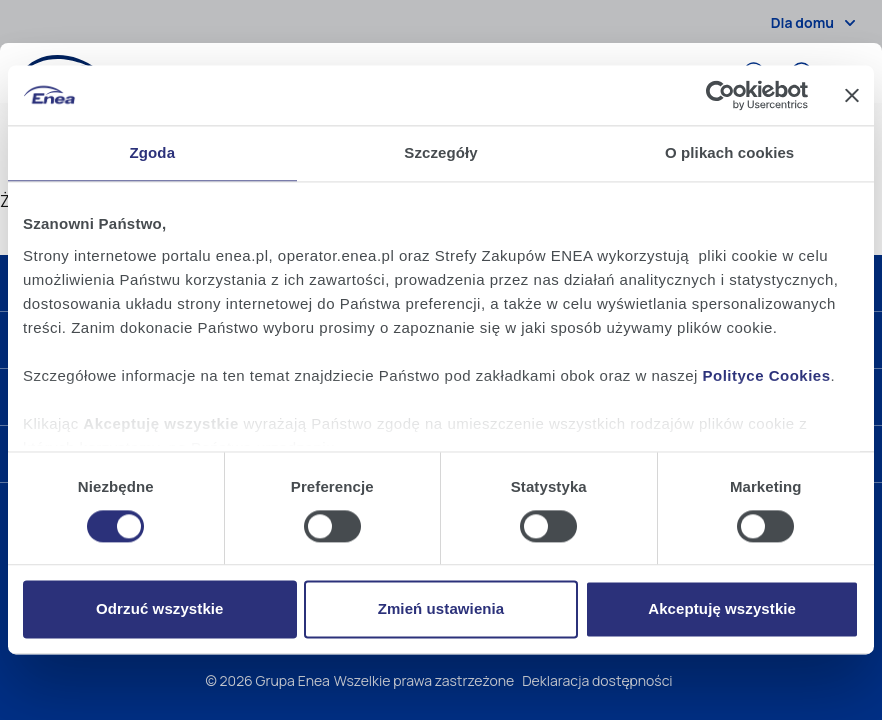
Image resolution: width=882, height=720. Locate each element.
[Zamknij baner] (852, 95)
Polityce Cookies (767, 375)
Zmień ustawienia (441, 609)
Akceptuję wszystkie (722, 609)
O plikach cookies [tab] (729, 152)
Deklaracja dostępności (597, 680)
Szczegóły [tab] (440, 152)
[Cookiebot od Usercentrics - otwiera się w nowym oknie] (720, 95)
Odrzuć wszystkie (159, 609)
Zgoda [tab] (153, 152)
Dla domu (816, 23)
